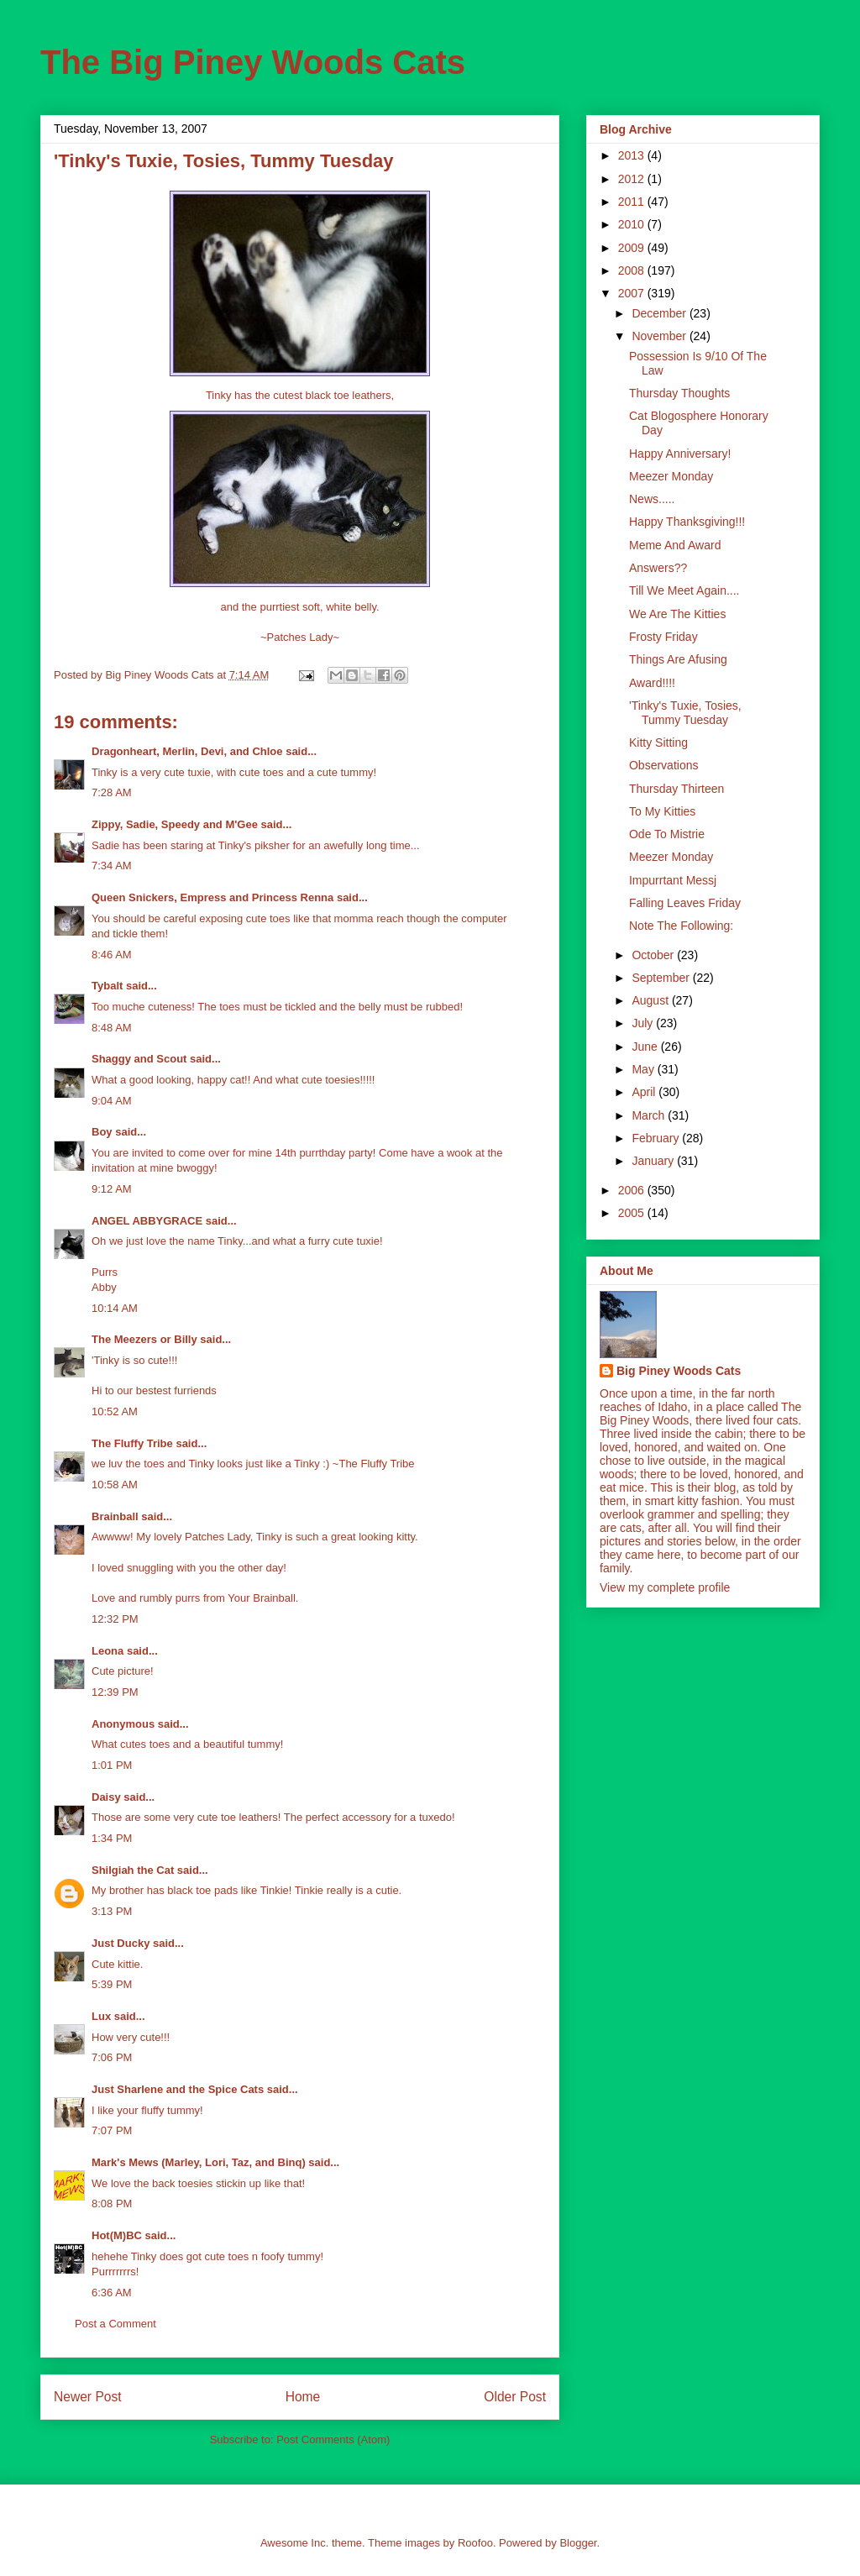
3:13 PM (112, 1911)
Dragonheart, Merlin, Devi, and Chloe (187, 751)
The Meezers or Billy (144, 1339)
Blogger (577, 2543)
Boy (102, 1131)
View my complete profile (665, 1587)
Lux (101, 2016)
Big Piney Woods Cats (678, 1370)
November (660, 336)
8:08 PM (112, 2203)
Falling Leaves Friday (685, 903)
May (644, 1069)
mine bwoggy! (183, 1168)
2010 (633, 224)
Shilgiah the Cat (133, 1870)
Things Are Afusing (678, 659)
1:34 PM (112, 1838)
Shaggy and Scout (139, 1058)
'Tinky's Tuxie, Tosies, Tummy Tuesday (685, 713)
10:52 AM (115, 1411)
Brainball (115, 1516)
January (654, 1160)
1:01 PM (112, 1765)
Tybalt (107, 985)
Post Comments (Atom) (333, 2439)
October (654, 955)
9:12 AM (112, 1189)
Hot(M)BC (117, 2235)
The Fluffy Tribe (132, 1443)
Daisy (106, 1797)
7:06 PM (112, 2057)
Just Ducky (120, 1943)
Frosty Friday (663, 636)
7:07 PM (112, 2130)
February (657, 1138)
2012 (633, 179)
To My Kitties (662, 811)
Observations (663, 765)
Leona (107, 1651)
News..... (651, 499)
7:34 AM (112, 865)
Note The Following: (681, 925)
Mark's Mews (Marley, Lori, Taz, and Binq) (199, 2162)
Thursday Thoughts (679, 393)
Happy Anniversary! (680, 453)
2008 (633, 270)
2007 (633, 293)
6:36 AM (112, 2292)
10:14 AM (115, 1308)
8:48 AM (112, 1027)
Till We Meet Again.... (684, 590)
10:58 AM (115, 1484)
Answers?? (658, 567)
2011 (633, 201)
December (660, 313)
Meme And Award (675, 545)
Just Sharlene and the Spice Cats (178, 2089)
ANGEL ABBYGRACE (147, 1221)
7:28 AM (112, 792)
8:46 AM (112, 954)
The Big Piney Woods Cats (252, 62)
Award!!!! (652, 683)
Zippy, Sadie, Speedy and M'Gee (175, 824)
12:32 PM (115, 1619)
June (646, 1046)
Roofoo (475, 2543)
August (651, 1000)
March (650, 1115)
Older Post (515, 2397)
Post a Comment (115, 2323)
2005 (633, 1213)
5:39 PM (112, 1984)
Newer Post (88, 2397)
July (644, 1023)
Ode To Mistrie (667, 834)
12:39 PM (115, 1692)
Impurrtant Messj (672, 880)
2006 (633, 1190)
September (662, 977)
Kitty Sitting (658, 742)
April (645, 1092)
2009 (633, 247)
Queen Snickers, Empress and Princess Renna (212, 897)
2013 (633, 155)
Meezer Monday (671, 476)
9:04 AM (112, 1100)
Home (303, 2397)
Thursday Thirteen (676, 788)
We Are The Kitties (677, 614)
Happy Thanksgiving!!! (687, 521)
